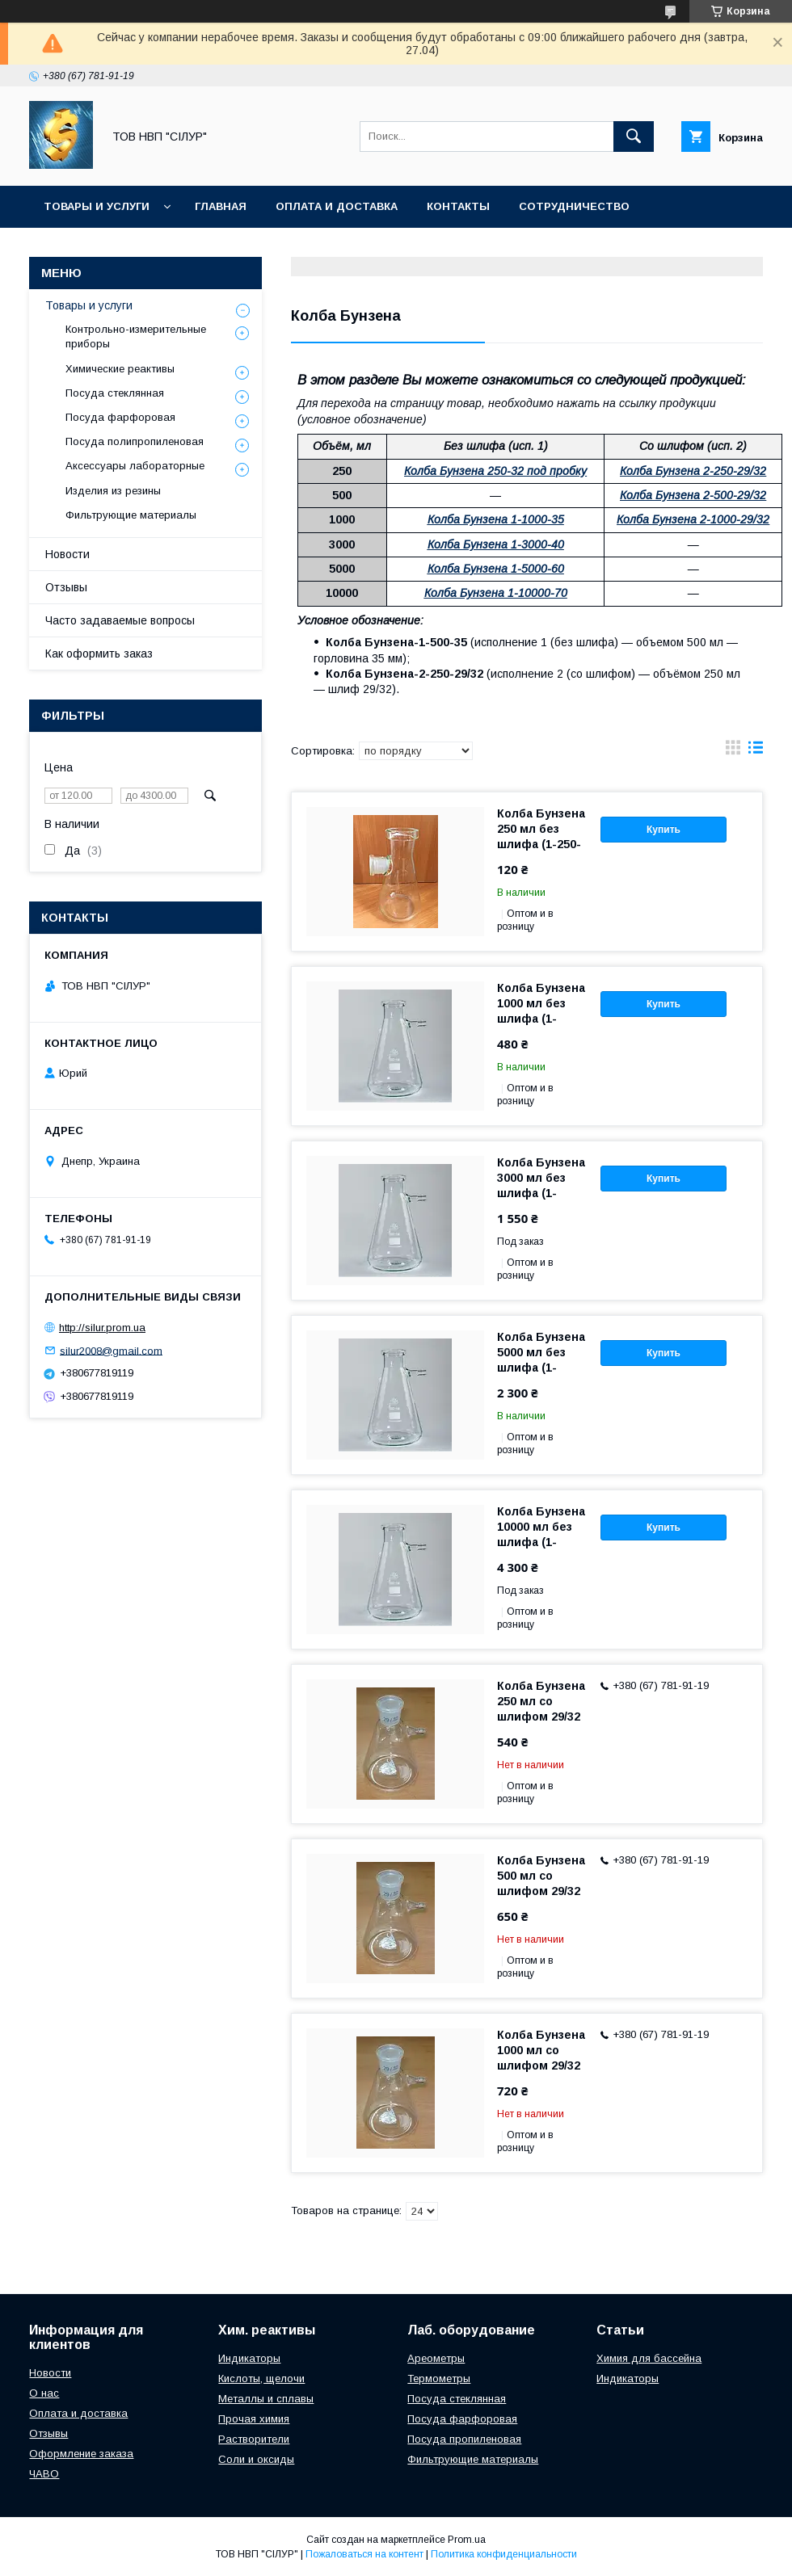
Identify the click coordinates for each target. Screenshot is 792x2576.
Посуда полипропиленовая (134, 441)
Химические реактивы (120, 369)
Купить (663, 829)
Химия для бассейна (648, 2358)
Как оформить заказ (99, 653)
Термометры (438, 2378)
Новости (67, 554)
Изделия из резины (113, 491)
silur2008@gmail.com (111, 1350)
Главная (220, 206)
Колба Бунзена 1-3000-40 (496, 544)
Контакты (458, 206)
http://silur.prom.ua (102, 1328)
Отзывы (66, 587)
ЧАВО (44, 2474)
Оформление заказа (81, 2454)
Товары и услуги (97, 206)
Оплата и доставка (337, 206)
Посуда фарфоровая (120, 417)
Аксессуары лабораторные (134, 466)
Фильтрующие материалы (130, 515)
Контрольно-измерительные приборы (135, 336)
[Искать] (633, 136)
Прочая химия (253, 2419)
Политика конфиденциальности (504, 2554)
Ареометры (436, 2358)
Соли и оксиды (256, 2459)
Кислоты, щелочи (261, 2378)
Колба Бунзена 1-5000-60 (496, 568)
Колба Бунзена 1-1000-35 (496, 519)
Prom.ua (467, 2539)
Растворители (253, 2439)
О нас (44, 2393)
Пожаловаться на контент (364, 2554)
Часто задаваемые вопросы (120, 620)
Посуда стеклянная (114, 393)
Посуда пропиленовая (464, 2439)
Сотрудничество (574, 206)
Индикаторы (249, 2358)
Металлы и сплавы (266, 2399)
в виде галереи (733, 751)
